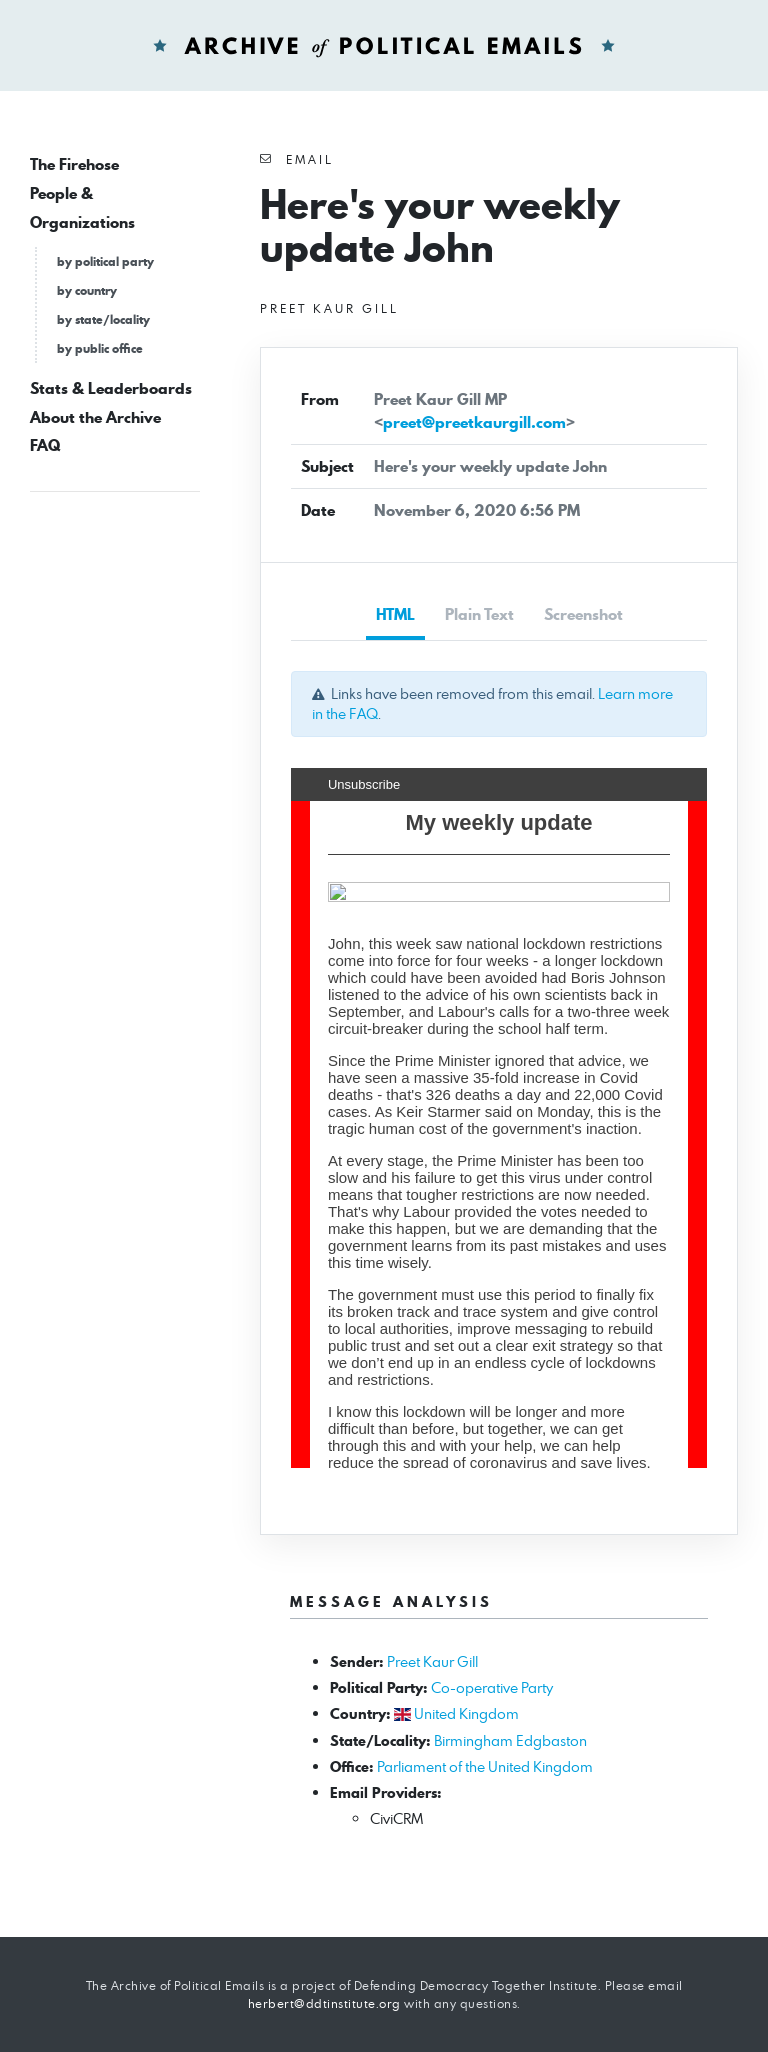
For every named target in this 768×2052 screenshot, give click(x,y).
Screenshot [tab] (583, 614)
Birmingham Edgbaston (510, 1740)
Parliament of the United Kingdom (485, 1766)
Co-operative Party (492, 1687)
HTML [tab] (395, 614)
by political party (105, 261)
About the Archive (95, 417)
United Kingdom (466, 1713)
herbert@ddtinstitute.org (324, 2003)
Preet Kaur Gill (432, 1661)
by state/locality (103, 319)
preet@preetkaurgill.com (474, 422)
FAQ (45, 445)
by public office (100, 348)
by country (87, 290)
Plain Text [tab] (479, 614)
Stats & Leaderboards (111, 388)
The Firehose (74, 164)
